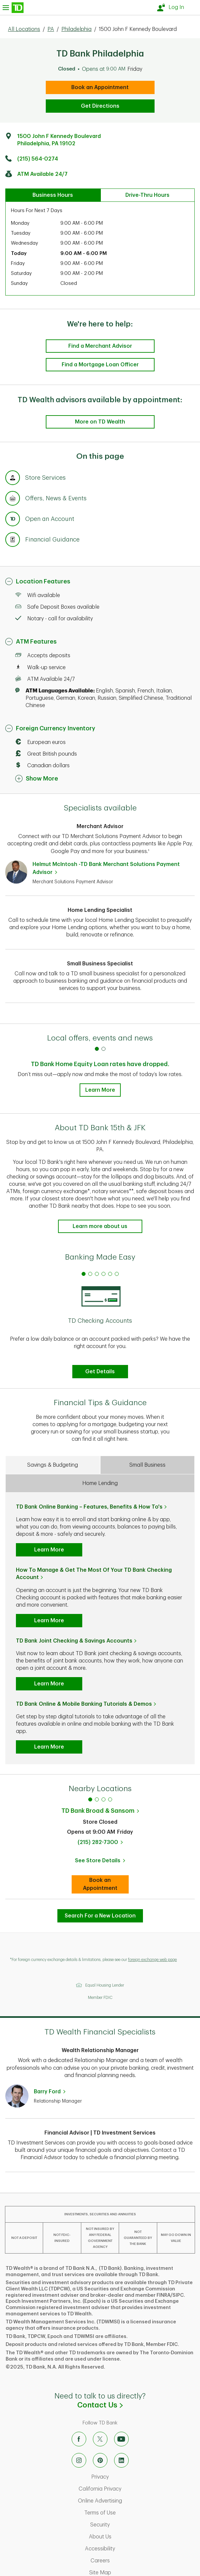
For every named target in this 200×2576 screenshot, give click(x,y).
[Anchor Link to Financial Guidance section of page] (12, 540)
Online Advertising (127, 2501)
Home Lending (100, 1483)
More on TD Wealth (100, 422)
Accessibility (127, 2548)
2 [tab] (97, 1799)
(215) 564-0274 (37, 159)
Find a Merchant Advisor (100, 346)
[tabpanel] (100, 1323)
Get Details (100, 1371)
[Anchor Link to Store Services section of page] (12, 478)
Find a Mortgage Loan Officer (100, 364)
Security (127, 2524)
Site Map (128, 2572)
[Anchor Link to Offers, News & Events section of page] (12, 499)
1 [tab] (90, 1799)
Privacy (127, 2477)
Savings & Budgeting (52, 1465)
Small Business (147, 1465)
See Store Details (102, 1862)
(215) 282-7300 (98, 1842)
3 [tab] (103, 1799)
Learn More (100, 1090)
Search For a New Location (100, 1915)
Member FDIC (100, 1998)
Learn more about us (100, 1226)
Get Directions (100, 106)
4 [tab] (110, 1799)
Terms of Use (127, 2512)
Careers (128, 2560)
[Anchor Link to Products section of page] (12, 520)
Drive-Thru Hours (147, 195)
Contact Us (138, 2405)
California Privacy (128, 2489)
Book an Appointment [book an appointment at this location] (100, 87)
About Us (128, 2536)
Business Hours (53, 195)
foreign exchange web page (152, 1960)
